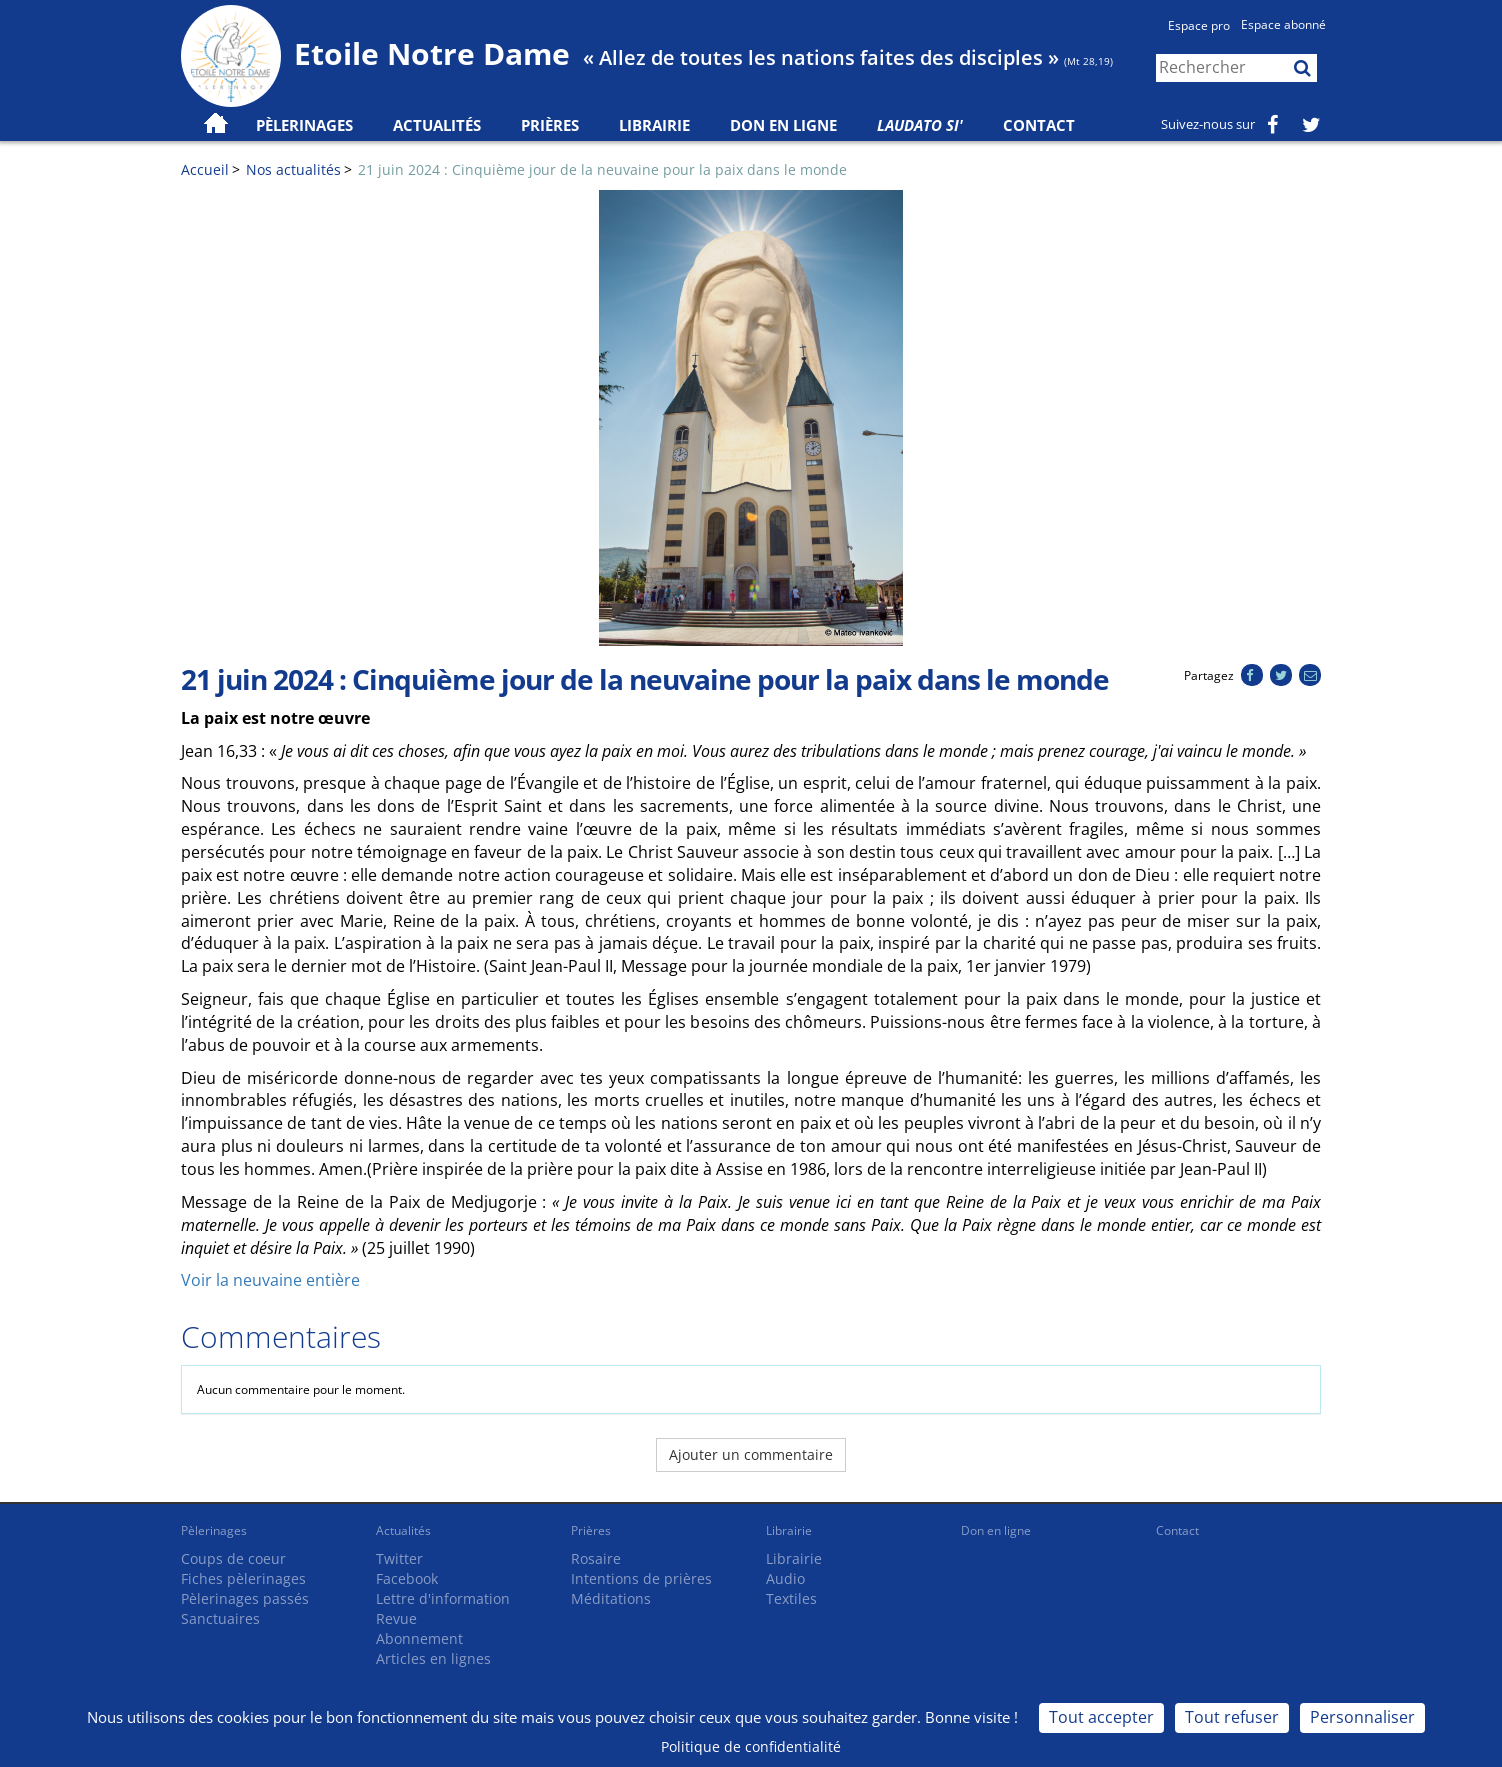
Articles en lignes (433, 1658)
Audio (785, 1578)
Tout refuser (1232, 1717)
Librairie (654, 125)
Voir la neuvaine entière (270, 1280)
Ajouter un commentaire (751, 1454)
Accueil (205, 169)
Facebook (407, 1578)
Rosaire (596, 1558)
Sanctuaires (220, 1618)
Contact (1039, 125)
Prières (550, 125)
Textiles (791, 1598)
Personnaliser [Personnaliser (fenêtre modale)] (1362, 1717)
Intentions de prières (641, 1578)
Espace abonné (1283, 24)
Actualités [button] (437, 125)
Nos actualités (293, 169)
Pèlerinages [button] (304, 125)
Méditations (611, 1598)
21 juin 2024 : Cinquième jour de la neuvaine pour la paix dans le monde (602, 169)
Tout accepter (1101, 1717)
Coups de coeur (233, 1558)
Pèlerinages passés (245, 1598)
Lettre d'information (443, 1598)
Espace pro (1199, 25)
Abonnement (419, 1638)
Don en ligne (783, 125)
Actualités (403, 1530)
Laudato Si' (920, 125)
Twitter (399, 1558)
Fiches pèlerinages (243, 1578)
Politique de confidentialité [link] (751, 1746)
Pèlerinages (214, 1530)
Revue (396, 1618)
